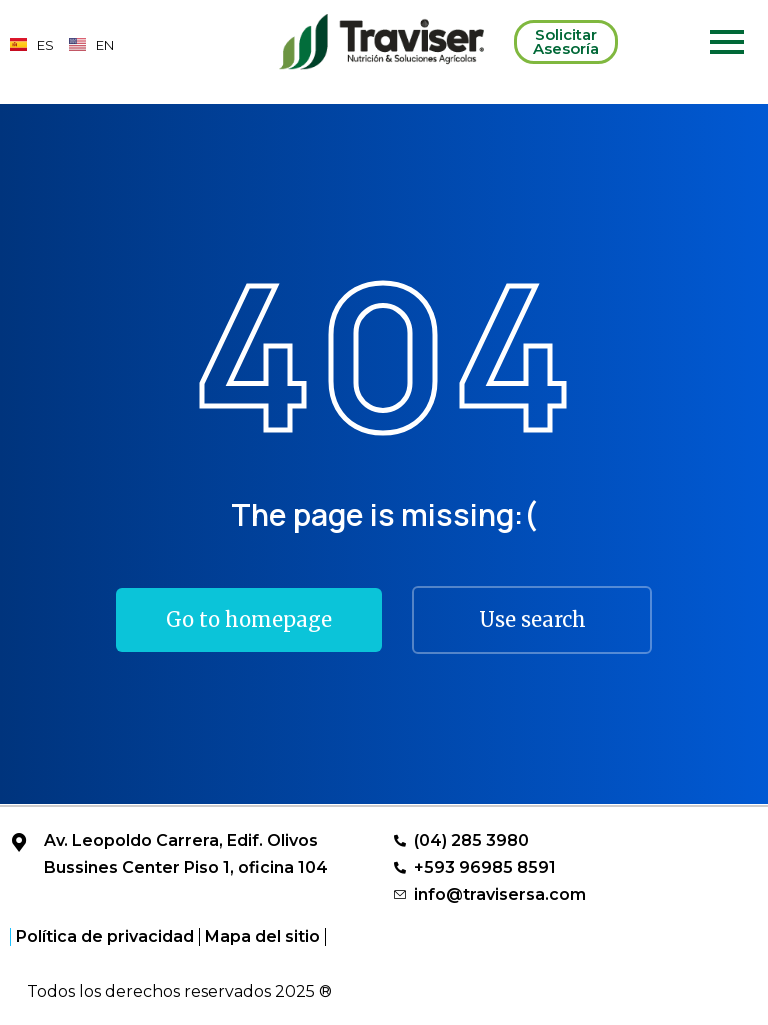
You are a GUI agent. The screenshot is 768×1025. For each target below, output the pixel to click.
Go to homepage (249, 619)
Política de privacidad (105, 937)
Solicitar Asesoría (566, 41)
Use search (532, 619)
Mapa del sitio (262, 937)
